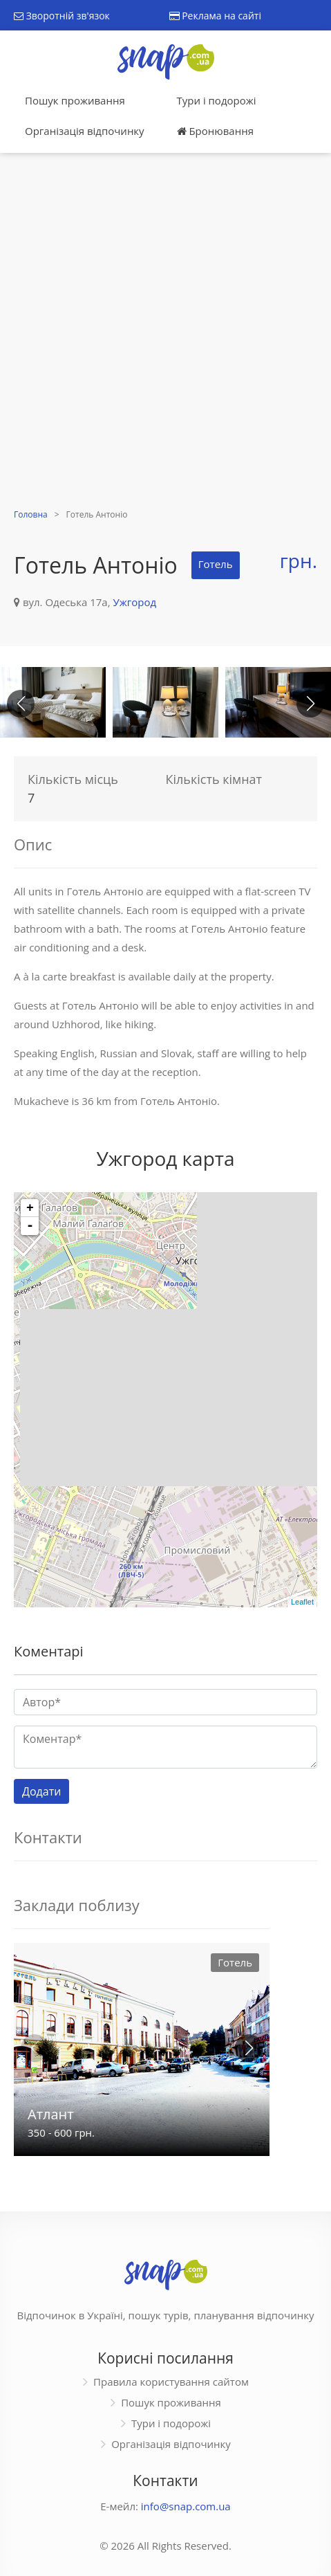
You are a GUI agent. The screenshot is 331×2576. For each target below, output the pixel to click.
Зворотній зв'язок (62, 15)
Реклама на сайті (215, 15)
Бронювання (215, 131)
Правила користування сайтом (171, 2381)
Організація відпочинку (84, 131)
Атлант (51, 2114)
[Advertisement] (165, 332)
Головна (31, 514)
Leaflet (302, 1602)
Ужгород (134, 602)
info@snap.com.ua (186, 2506)
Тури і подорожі (216, 100)
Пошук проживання (75, 100)
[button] (310, 704)
